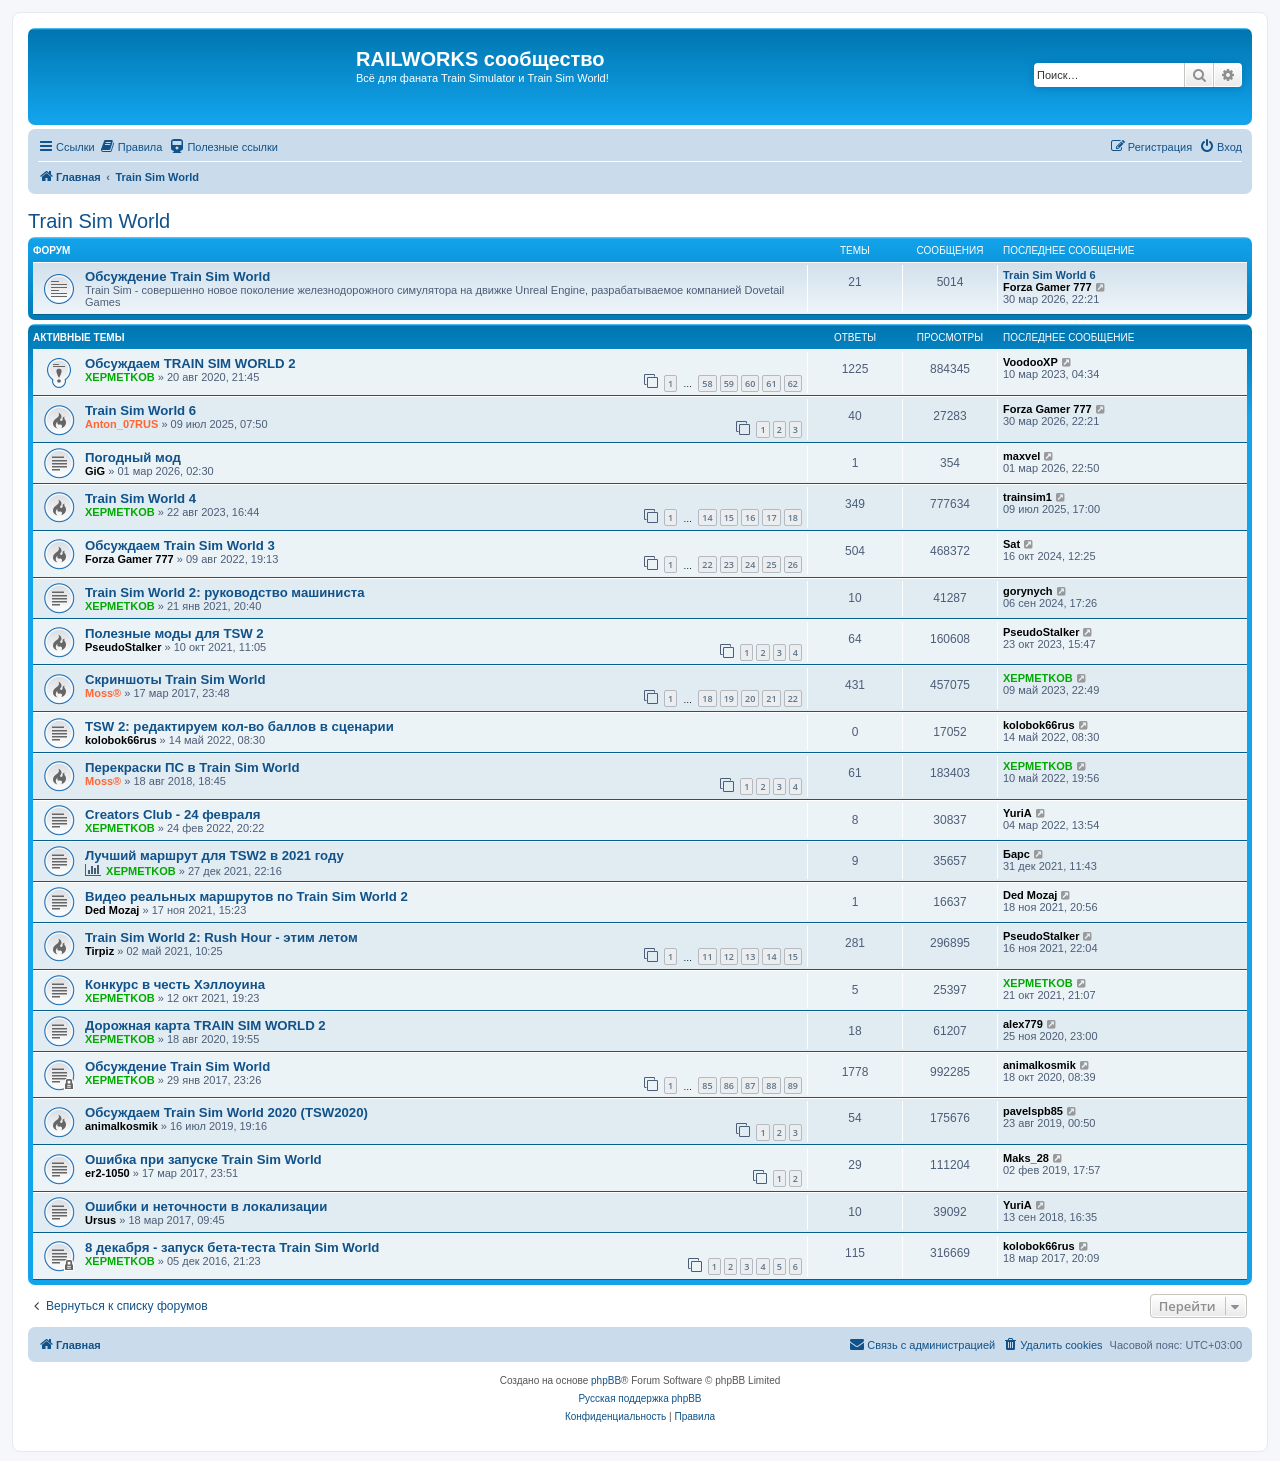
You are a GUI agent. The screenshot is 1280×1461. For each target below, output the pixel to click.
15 (729, 517)
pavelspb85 (1033, 1111)
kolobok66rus (121, 740)
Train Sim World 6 (1049, 275)
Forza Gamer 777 (1047, 287)
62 (793, 383)
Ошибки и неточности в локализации (206, 1206)
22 (707, 564)
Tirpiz (99, 951)
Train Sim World (99, 221)
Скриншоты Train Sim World (175, 679)
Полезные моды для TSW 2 (174, 633)
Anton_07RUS (121, 424)
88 (771, 1085)
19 (729, 698)
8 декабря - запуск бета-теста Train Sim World (232, 1247)
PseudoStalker (123, 647)
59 (729, 383)
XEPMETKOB (120, 377)
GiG (95, 471)
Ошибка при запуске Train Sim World (203, 1159)
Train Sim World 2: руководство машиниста (225, 592)
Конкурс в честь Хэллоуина (175, 984)
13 (750, 956)
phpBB (606, 1380)
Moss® (103, 693)
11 (707, 956)
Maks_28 (1026, 1158)
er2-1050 (107, 1173)
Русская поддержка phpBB (639, 1398)
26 (793, 564)
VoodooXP (1030, 362)
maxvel (1021, 456)
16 (750, 517)
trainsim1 (1027, 497)
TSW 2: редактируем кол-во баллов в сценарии (239, 726)
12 (729, 956)
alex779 (1023, 1024)
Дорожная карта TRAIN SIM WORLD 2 (205, 1025)
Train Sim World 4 (140, 498)
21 (771, 698)
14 (707, 517)
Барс (1016, 854)
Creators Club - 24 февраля (173, 814)
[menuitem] (131, 147)
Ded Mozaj (112, 910)
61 (771, 383)
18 (793, 517)
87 (750, 1085)
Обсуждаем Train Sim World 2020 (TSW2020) (226, 1112)
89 (793, 1085)
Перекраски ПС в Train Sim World (192, 767)
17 (771, 517)
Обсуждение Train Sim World (177, 276)
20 (750, 698)
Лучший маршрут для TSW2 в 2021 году (214, 855)
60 (750, 383)
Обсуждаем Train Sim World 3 (180, 545)
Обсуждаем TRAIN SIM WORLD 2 (190, 363)
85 (707, 1085)
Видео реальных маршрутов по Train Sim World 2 (246, 896)
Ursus (100, 1220)
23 (729, 564)
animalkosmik (1039, 1065)
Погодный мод (133, 457)
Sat (1011, 544)
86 (729, 1085)
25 (771, 564)
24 (750, 564)
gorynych (1028, 591)
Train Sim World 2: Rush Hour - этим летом (221, 937)
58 (707, 383)
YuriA (1017, 813)
